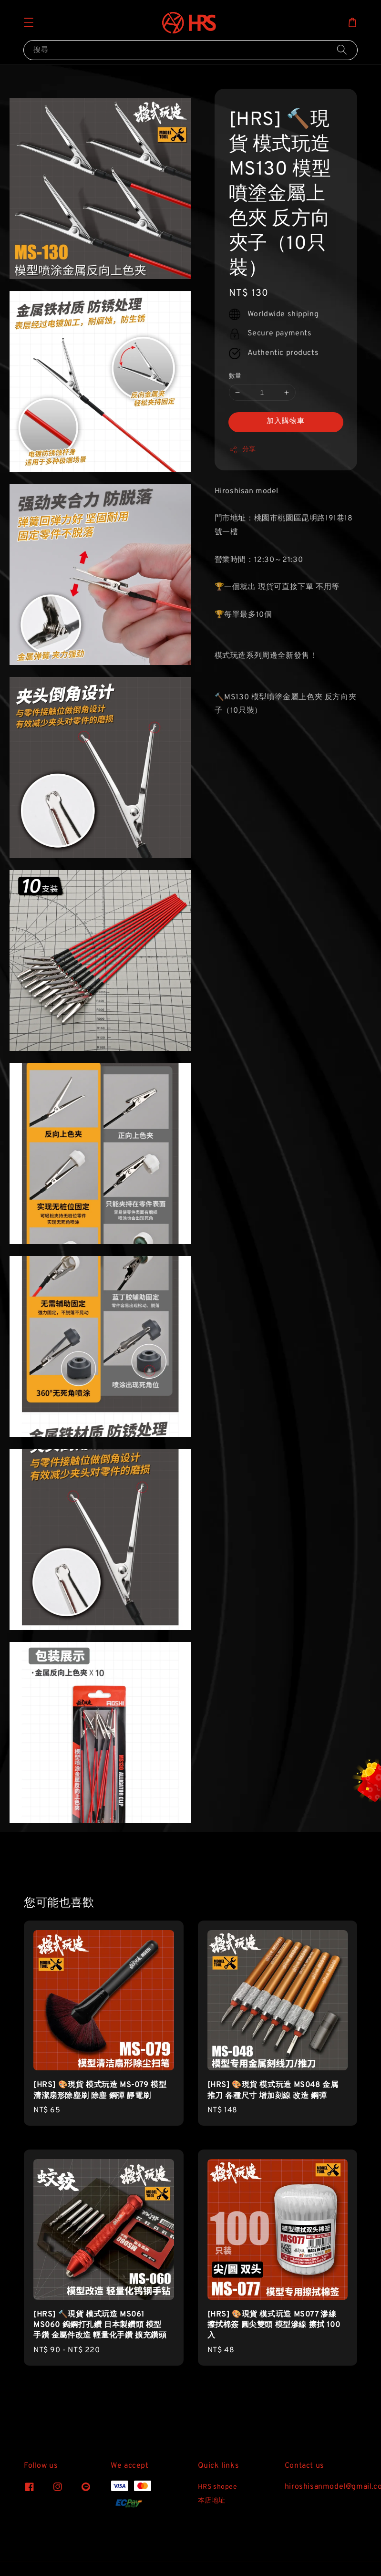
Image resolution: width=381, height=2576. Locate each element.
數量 (235, 376)
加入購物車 (286, 421)
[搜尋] (342, 50)
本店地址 (212, 2501)
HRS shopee (217, 2487)
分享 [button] (242, 450)
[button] (28, 22)
